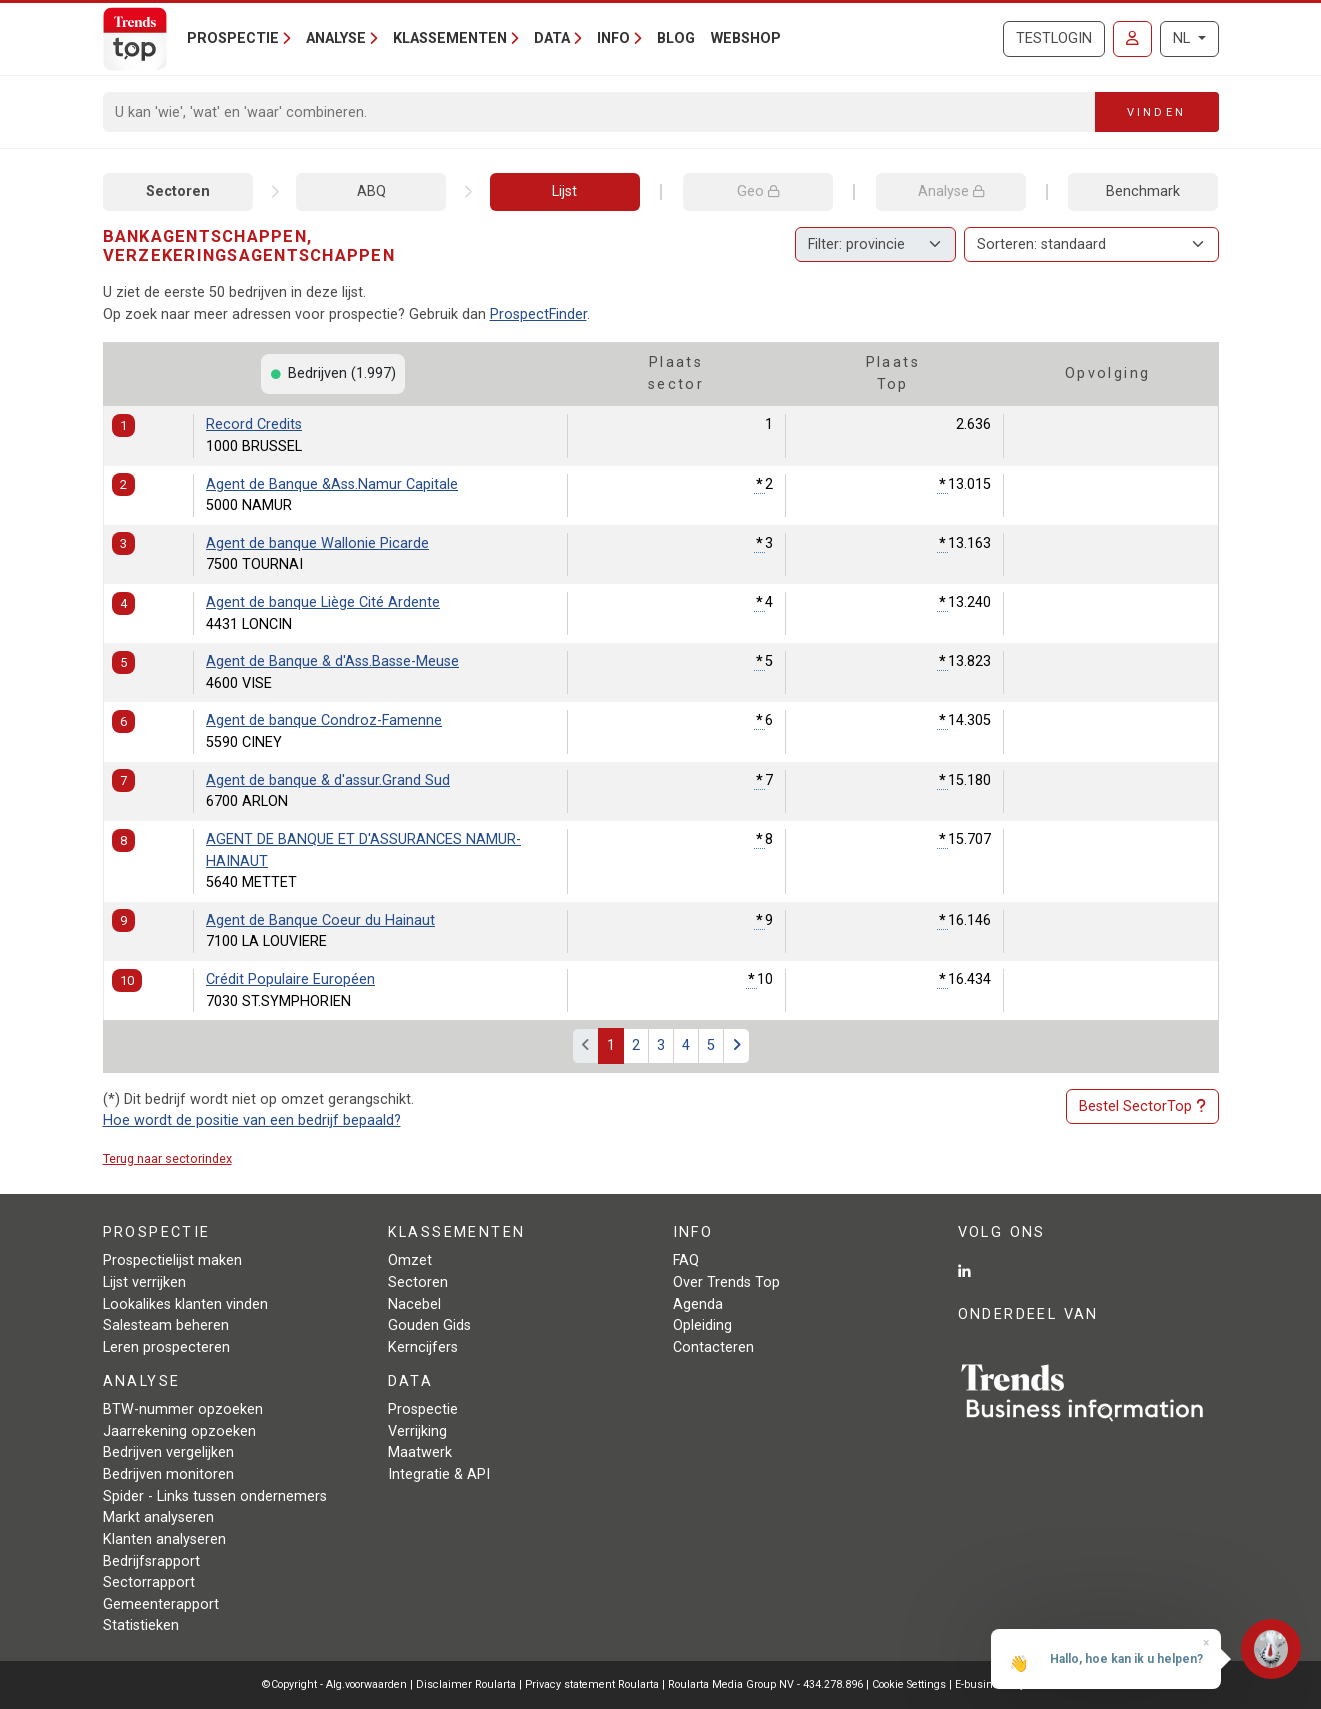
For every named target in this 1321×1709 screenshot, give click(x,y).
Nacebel (414, 1304)
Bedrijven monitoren (168, 1474)
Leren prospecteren (166, 1347)
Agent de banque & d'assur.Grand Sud (328, 780)
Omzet (410, 1260)
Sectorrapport (149, 1582)
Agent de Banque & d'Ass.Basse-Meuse (332, 661)
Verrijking (417, 1431)
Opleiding (702, 1325)
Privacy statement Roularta (592, 1684)
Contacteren (713, 1347)
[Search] (599, 112)
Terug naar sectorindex (167, 1158)
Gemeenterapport (161, 1604)
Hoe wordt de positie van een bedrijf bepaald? (252, 1120)
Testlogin (1054, 38)
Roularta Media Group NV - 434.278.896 (767, 1684)
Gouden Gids (429, 1325)
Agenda (698, 1304)
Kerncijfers (423, 1347)
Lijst (564, 191)
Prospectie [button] (233, 38)
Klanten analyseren (164, 1539)
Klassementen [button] (450, 38)
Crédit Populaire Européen (290, 979)
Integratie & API (439, 1474)
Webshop (746, 38)
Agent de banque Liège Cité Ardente (323, 602)
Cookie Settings (910, 1684)
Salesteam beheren (166, 1325)
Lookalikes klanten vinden (185, 1304)
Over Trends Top (726, 1282)
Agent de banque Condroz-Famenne (324, 720)
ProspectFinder (538, 314)
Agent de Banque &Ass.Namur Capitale (332, 484)
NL (1183, 38)
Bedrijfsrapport (151, 1561)
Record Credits (254, 424)
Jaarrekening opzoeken (179, 1431)
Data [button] (552, 38)
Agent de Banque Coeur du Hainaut (320, 920)
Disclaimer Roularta (466, 1684)
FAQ (686, 1260)
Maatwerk (420, 1452)
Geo (758, 191)
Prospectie (423, 1409)
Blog (676, 38)
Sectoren (178, 191)
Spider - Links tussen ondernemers (215, 1496)
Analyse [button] (336, 38)
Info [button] (613, 38)
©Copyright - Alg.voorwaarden (334, 1684)
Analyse (951, 191)
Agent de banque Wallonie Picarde (317, 543)
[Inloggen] (1132, 39)
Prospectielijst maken (172, 1260)
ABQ (371, 191)
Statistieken (141, 1625)
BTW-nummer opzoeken (183, 1409)
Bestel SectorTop (1142, 1107)
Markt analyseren (158, 1517)
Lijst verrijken (144, 1282)
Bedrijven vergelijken (168, 1452)
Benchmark (1143, 191)
